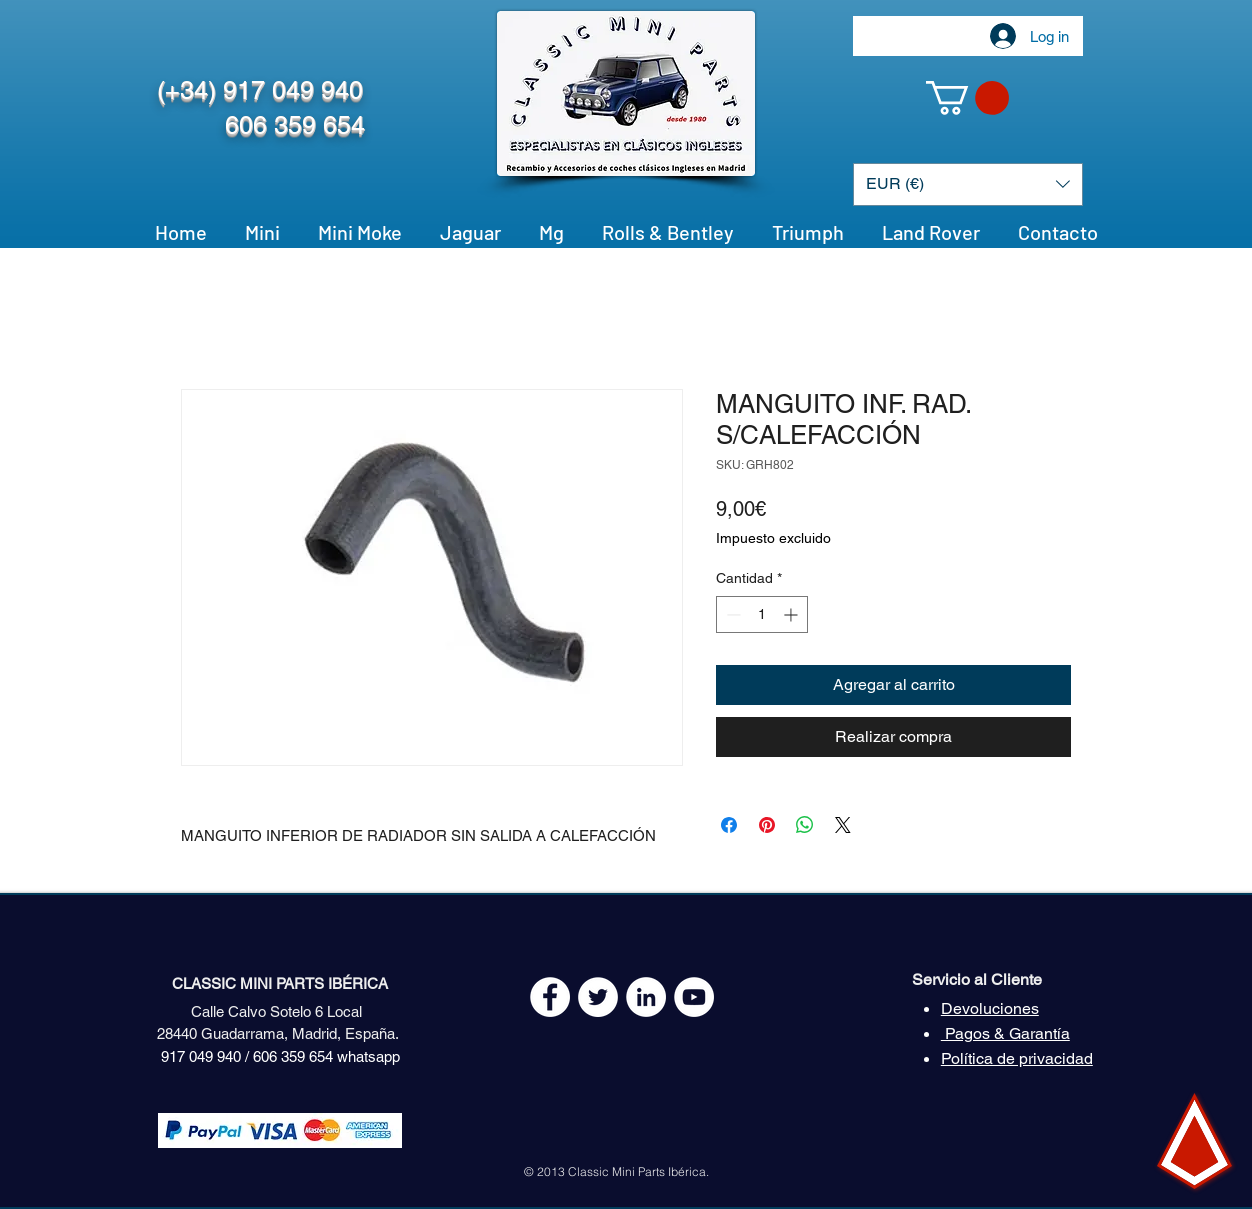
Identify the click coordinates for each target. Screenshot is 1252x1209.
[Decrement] (731, 614)
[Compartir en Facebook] (729, 825)
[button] (967, 98)
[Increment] (792, 614)
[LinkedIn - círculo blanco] (646, 997)
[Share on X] (843, 825)
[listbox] (968, 184)
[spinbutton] (762, 614)
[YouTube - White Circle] (694, 997)
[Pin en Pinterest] (767, 825)
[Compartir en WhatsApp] (805, 825)
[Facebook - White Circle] (550, 997)
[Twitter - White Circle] (598, 997)
